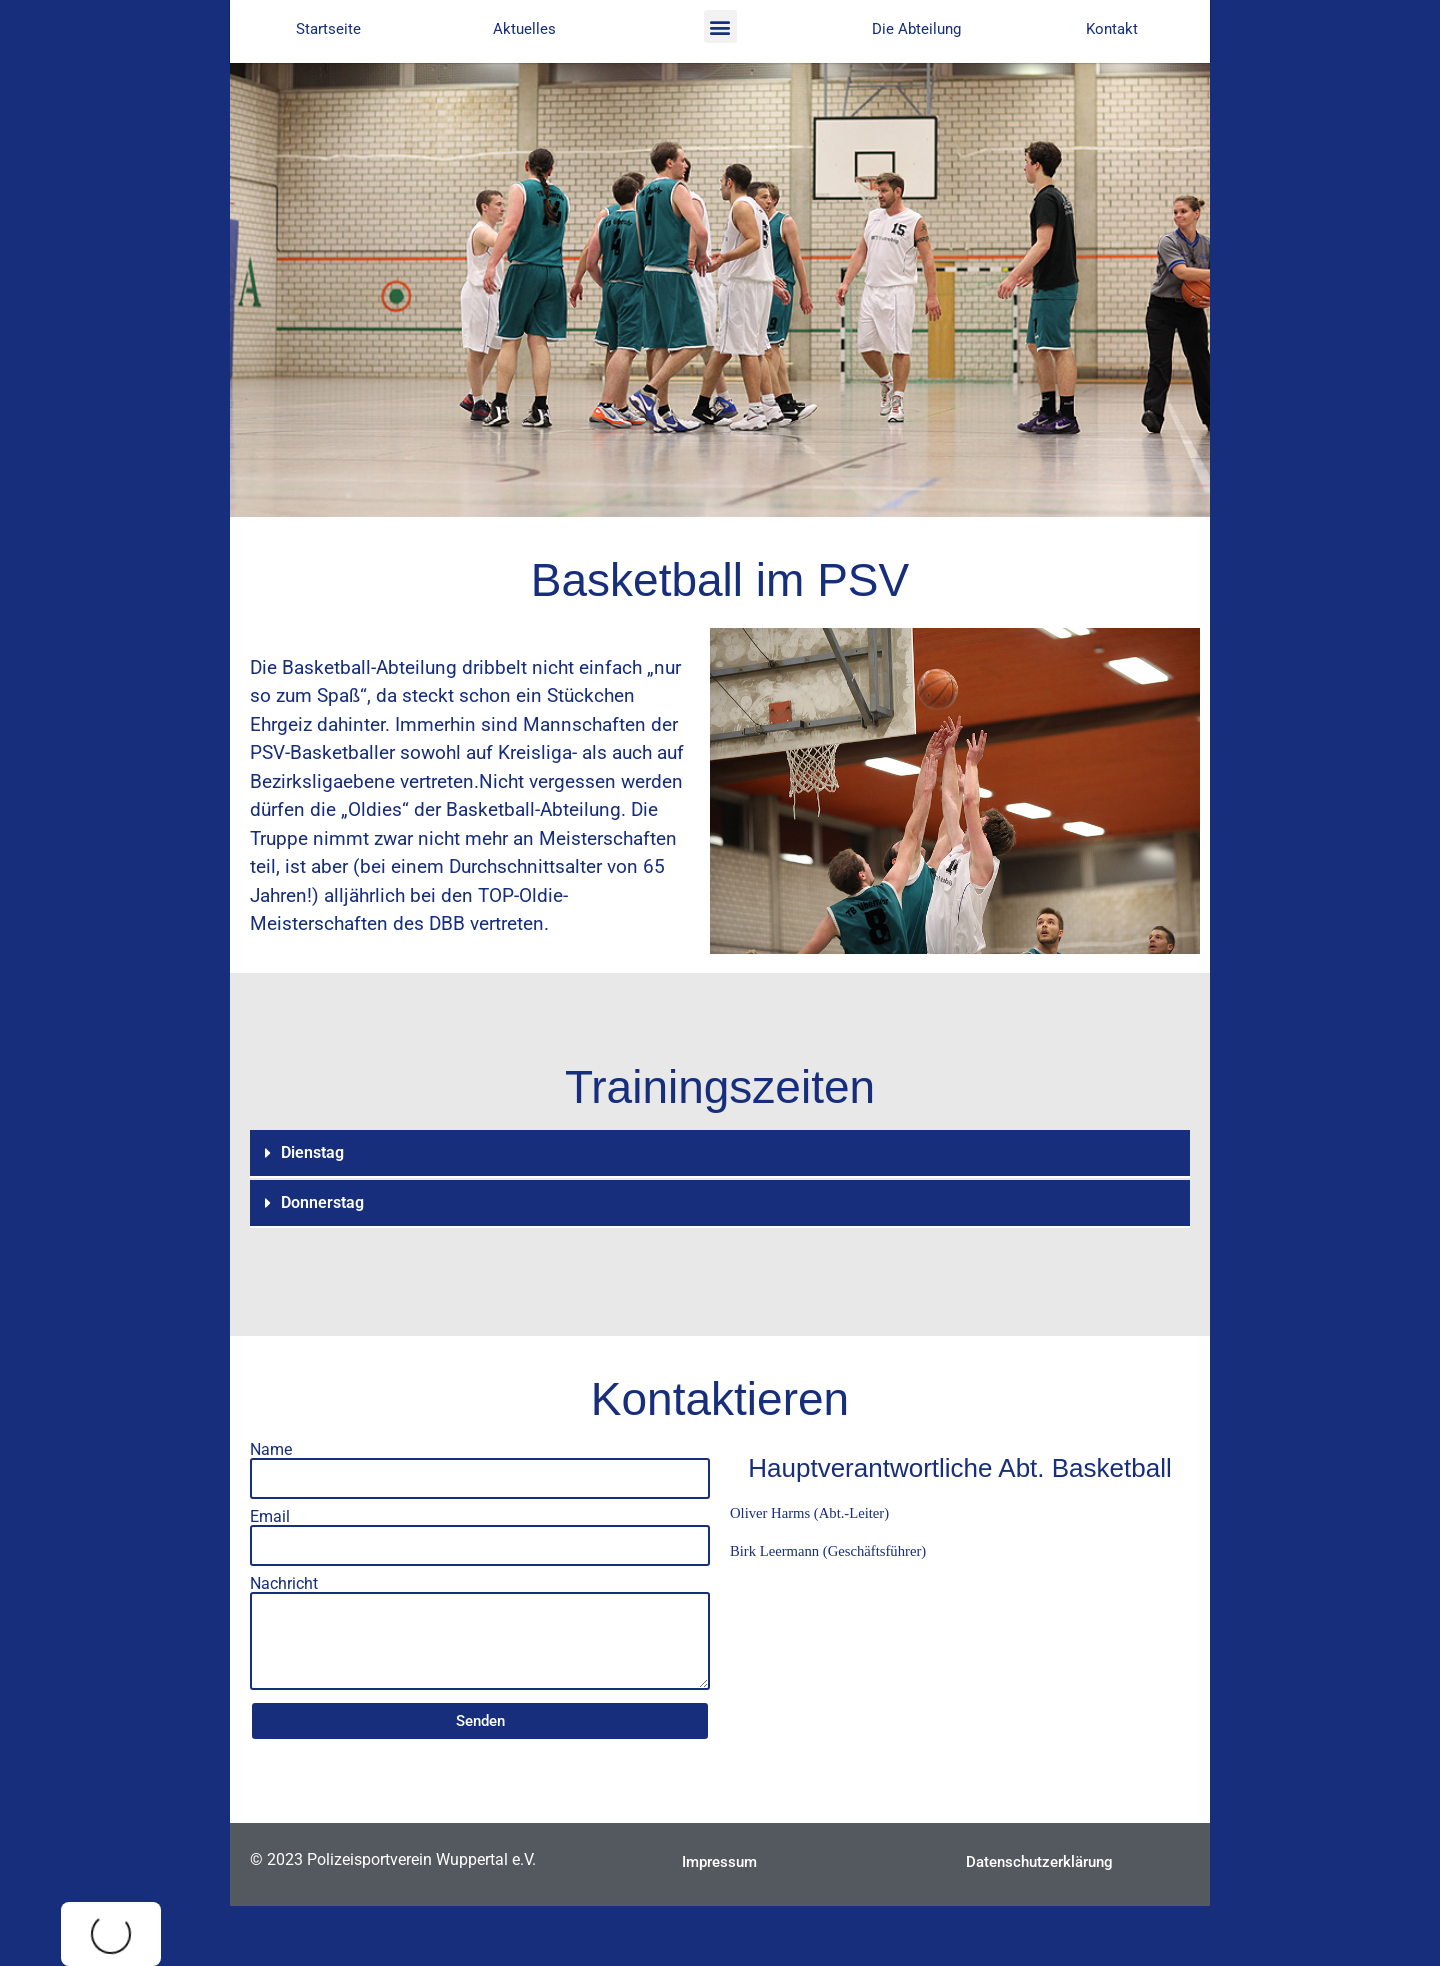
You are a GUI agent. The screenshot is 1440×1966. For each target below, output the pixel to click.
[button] (720, 26)
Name (271, 1450)
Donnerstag (322, 1202)
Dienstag (312, 1152)
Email (270, 1517)
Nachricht (284, 1584)
